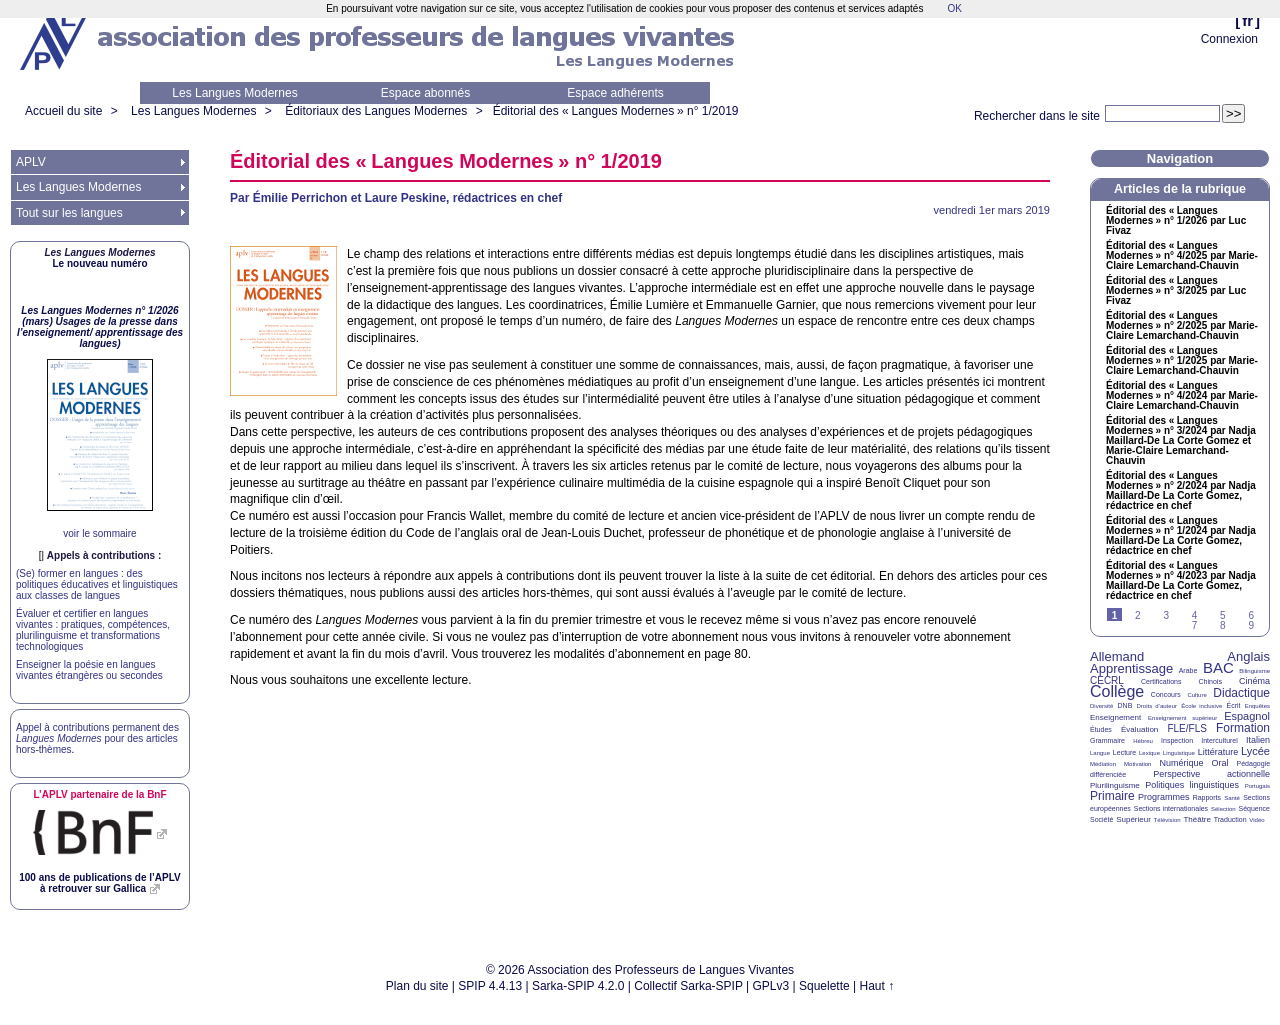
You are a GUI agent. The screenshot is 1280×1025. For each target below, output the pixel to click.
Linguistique (1179, 753)
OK (954, 8)
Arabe (1188, 670)
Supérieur (1133, 819)
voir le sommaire (99, 533)
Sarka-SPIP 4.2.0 (578, 986)
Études (1101, 729)
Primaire (1112, 796)
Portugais (1257, 786)
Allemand (1117, 656)
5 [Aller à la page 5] (1223, 615)
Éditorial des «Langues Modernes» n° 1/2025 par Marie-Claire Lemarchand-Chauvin (1182, 361)
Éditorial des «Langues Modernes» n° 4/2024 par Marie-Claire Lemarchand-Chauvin (1182, 396)
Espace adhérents (615, 93)
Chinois (1210, 681)
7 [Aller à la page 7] (1195, 625)
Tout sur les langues (69, 213)
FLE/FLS (1186, 728)
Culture (1196, 695)
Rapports (1207, 797)
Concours (1166, 694)
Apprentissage (1131, 668)
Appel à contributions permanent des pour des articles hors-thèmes (97, 738)
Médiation (1103, 764)
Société (1101, 819)
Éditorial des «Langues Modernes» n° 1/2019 (616, 111)
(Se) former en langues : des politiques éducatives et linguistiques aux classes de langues (97, 584)
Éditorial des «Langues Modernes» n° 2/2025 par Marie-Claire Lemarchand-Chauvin (1182, 326)
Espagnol (1247, 716)
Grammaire (1107, 740)
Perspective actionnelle (1211, 774)
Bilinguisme (1254, 671)
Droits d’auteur (1157, 706)
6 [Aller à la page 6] (1251, 615)
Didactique (1241, 693)
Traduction (1230, 819)
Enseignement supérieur (1182, 718)
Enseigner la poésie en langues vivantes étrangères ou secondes (89, 670)
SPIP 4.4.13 (490, 986)
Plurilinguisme (1115, 785)
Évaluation (1139, 729)
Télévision (1167, 820)
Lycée (1255, 751)
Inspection (1177, 740)
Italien (1258, 740)
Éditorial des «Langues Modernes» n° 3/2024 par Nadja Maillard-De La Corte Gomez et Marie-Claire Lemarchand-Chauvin (1181, 441)
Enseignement (1115, 717)
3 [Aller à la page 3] (1166, 615)
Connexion (1229, 39)
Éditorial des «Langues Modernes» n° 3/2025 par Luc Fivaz (1176, 291)
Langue (1100, 753)
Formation (1243, 728)
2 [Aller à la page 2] (1138, 615)
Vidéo (1256, 820)
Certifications (1161, 681)
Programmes (1164, 797)
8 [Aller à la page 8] (1223, 625)
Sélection (1223, 809)
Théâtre (1197, 819)
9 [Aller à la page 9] (1251, 625)
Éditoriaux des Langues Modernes (376, 111)
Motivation (1137, 764)
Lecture (1124, 752)
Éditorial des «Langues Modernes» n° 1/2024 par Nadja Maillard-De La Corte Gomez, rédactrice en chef (1181, 536)
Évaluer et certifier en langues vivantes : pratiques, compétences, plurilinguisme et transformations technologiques (93, 630)
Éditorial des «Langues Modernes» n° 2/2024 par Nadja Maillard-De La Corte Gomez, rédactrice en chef (1181, 491)
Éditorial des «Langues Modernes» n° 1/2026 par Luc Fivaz (1176, 221)
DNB (1125, 705)
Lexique (1149, 753)
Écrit (1233, 705)
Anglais (1248, 656)
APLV (31, 162)
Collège (1117, 691)
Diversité (1101, 706)
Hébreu (1143, 741)
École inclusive (1201, 706)
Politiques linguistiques (1192, 785)
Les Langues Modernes (234, 93)
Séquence (1254, 808)
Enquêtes (1257, 706)
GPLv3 (771, 986)
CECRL (1107, 680)
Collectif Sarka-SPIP (688, 986)
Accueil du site (63, 111)
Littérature (1218, 752)
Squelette (824, 986)
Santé (1232, 798)
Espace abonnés (425, 93)
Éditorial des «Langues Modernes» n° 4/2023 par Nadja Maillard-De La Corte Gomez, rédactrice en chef (1181, 581)
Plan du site (417, 986)
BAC (1218, 667)
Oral (1220, 763)
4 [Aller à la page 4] (1195, 615)
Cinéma (1254, 681)
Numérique (1181, 763)
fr (1247, 20)
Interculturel (1219, 740)
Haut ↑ (877, 986)
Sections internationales (1171, 808)
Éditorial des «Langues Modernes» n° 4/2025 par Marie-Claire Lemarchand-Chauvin (1182, 256)
